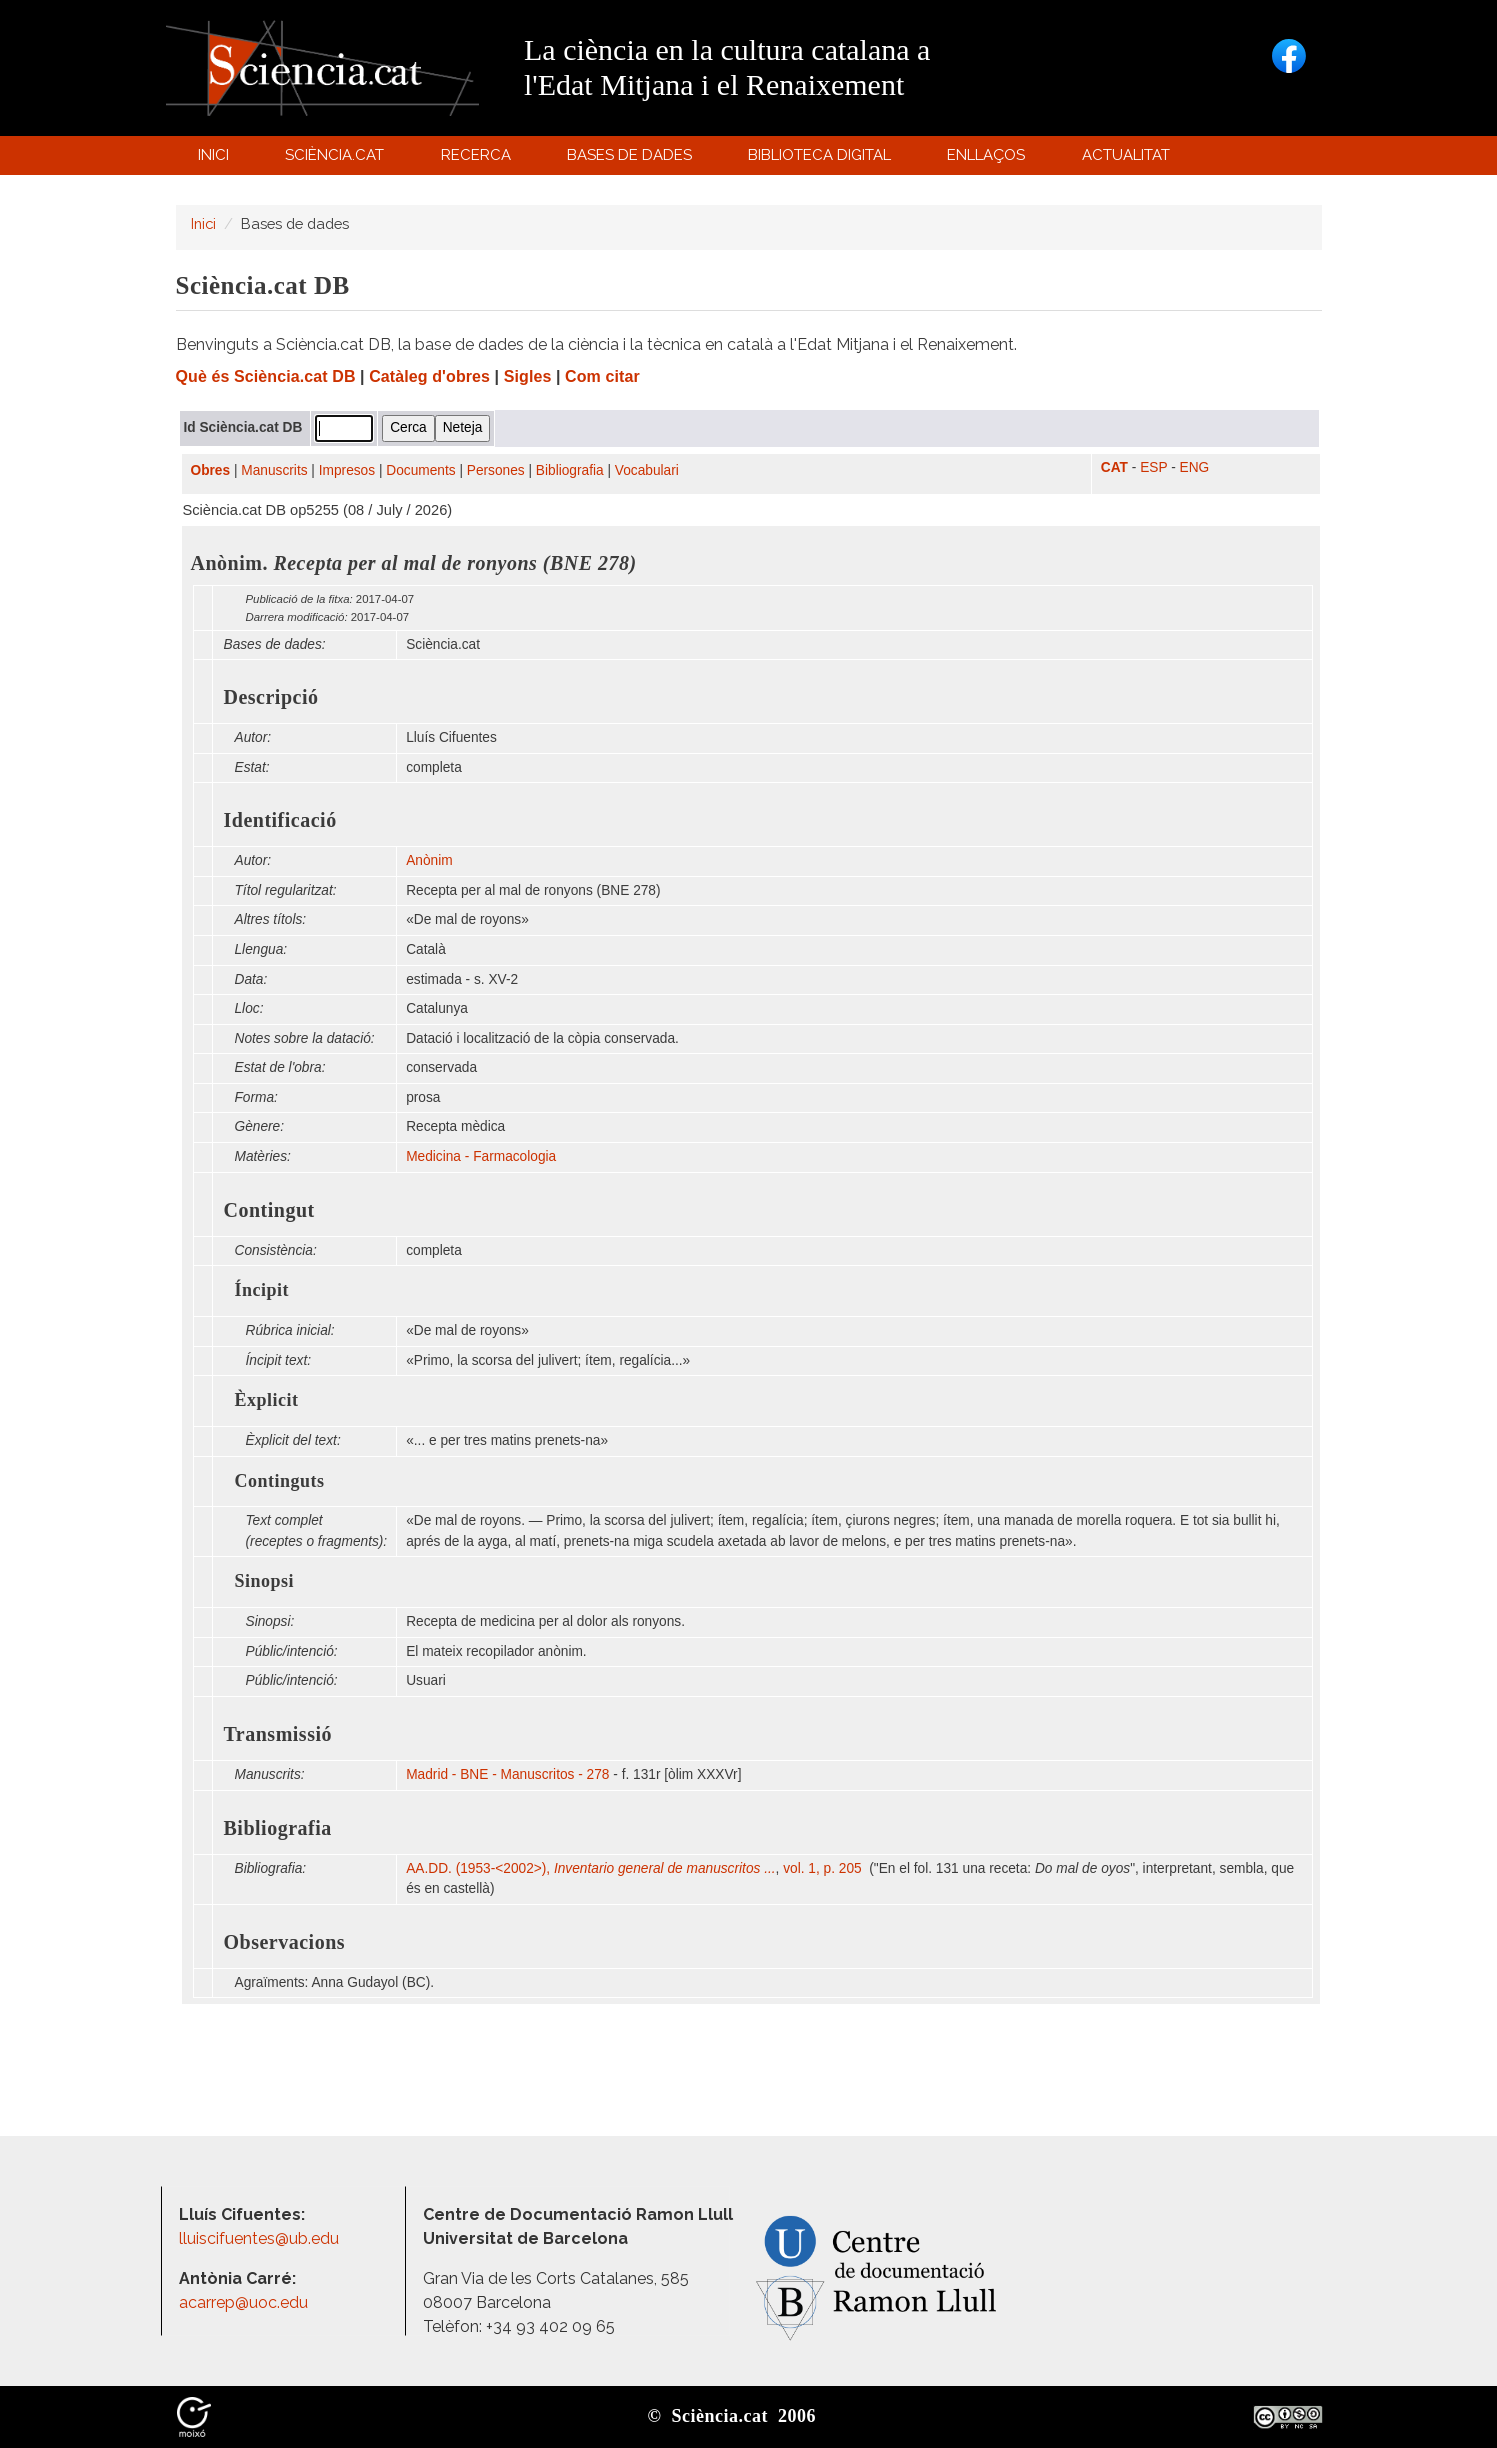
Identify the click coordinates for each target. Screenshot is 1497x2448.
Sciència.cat (338, 159)
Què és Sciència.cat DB (266, 376)
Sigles (528, 376)
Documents (420, 470)
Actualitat (1128, 159)
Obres (211, 470)
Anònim (429, 860)
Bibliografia (570, 470)
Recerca (478, 159)
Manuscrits (274, 470)
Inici (213, 155)
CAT (1114, 467)
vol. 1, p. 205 (824, 1868)
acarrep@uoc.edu (243, 2302)
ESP (1153, 467)
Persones (496, 470)
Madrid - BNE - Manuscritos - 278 (507, 1774)
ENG (1195, 467)
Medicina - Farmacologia (481, 1156)
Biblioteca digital (823, 159)
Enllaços (986, 155)
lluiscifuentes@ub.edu (261, 2238)
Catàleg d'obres (429, 376)
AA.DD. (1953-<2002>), (590, 1868)
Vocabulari (647, 470)
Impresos (347, 470)
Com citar (602, 376)
